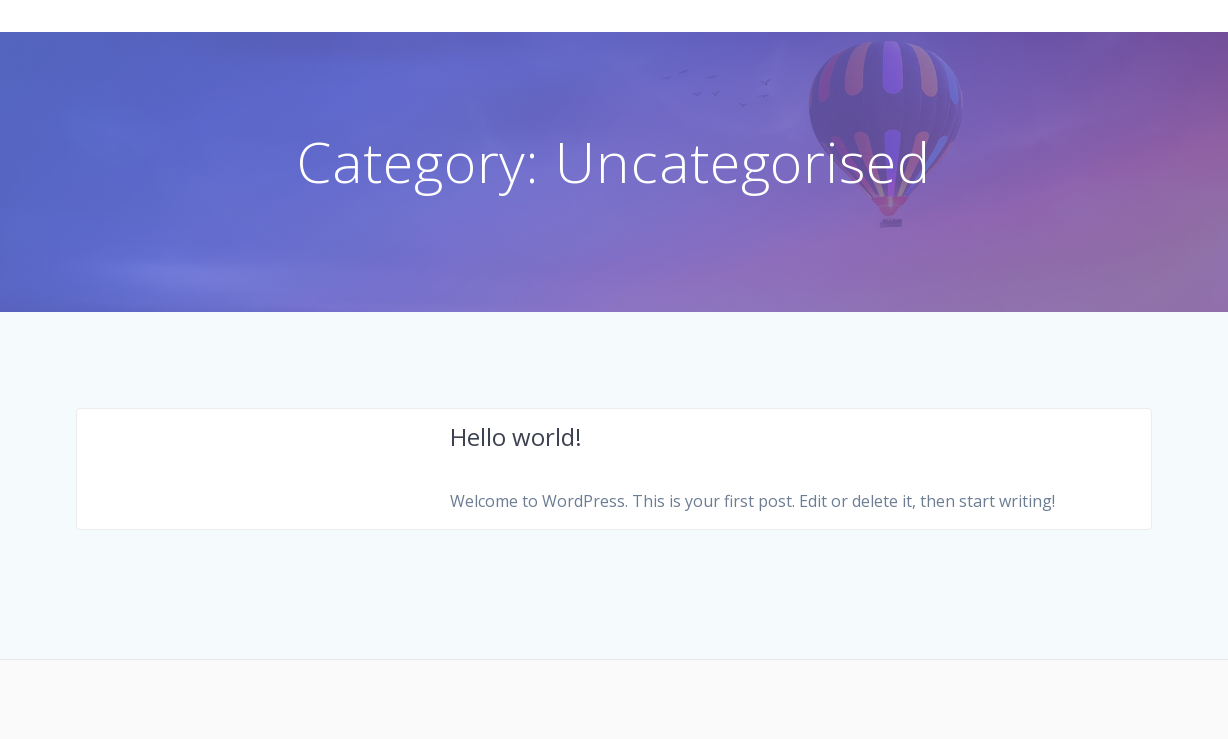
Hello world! (516, 436)
